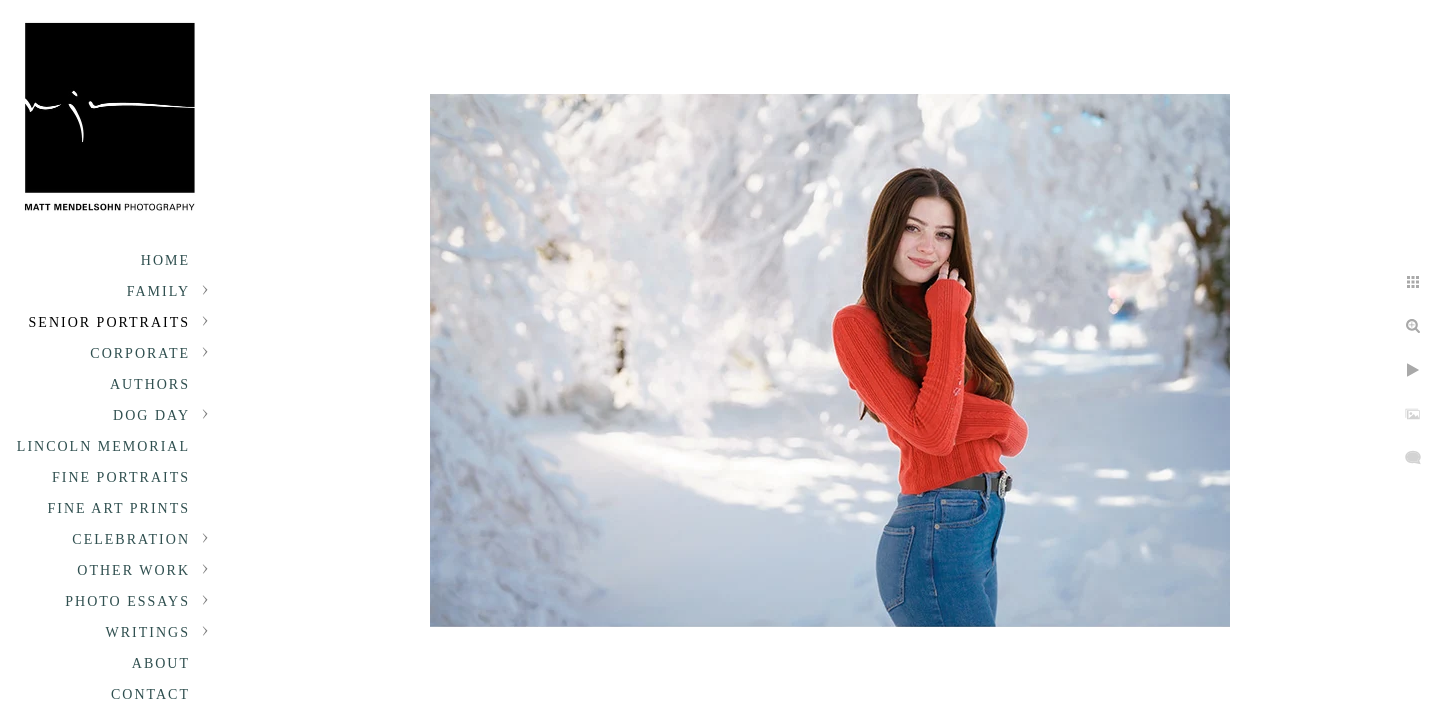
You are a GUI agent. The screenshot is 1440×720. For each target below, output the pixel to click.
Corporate (140, 353)
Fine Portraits (121, 477)
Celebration (131, 539)
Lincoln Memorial (103, 446)
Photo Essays (127, 601)
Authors (150, 384)
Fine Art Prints (119, 508)
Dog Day (151, 415)
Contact (150, 694)
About (161, 663)
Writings (148, 632)
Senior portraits (109, 322)
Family (158, 291)
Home (165, 260)
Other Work (133, 570)
